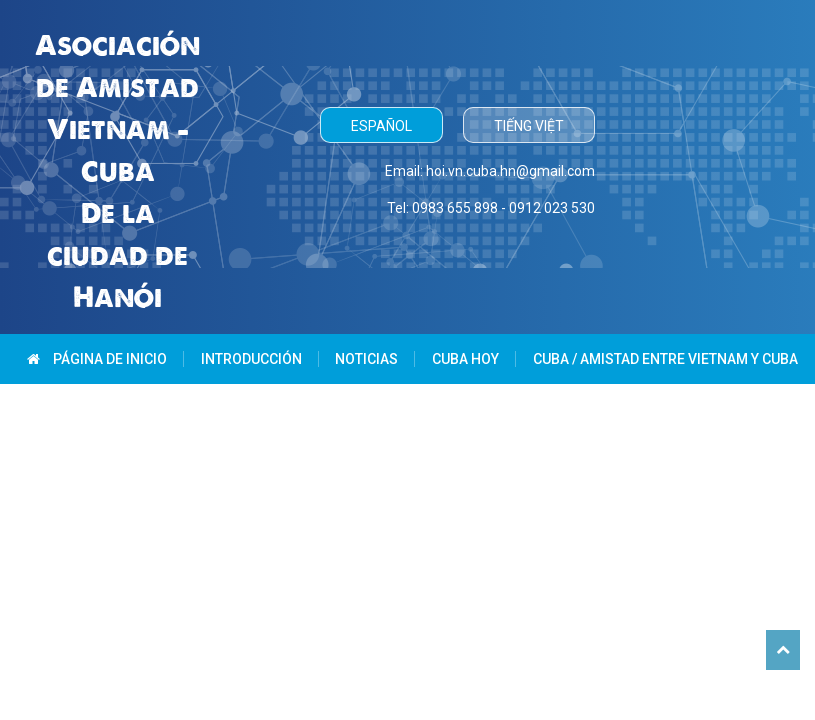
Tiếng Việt (529, 126)
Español (381, 126)
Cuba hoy (465, 359)
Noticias (366, 359)
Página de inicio (97, 359)
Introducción (251, 359)
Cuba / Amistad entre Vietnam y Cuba (665, 359)
